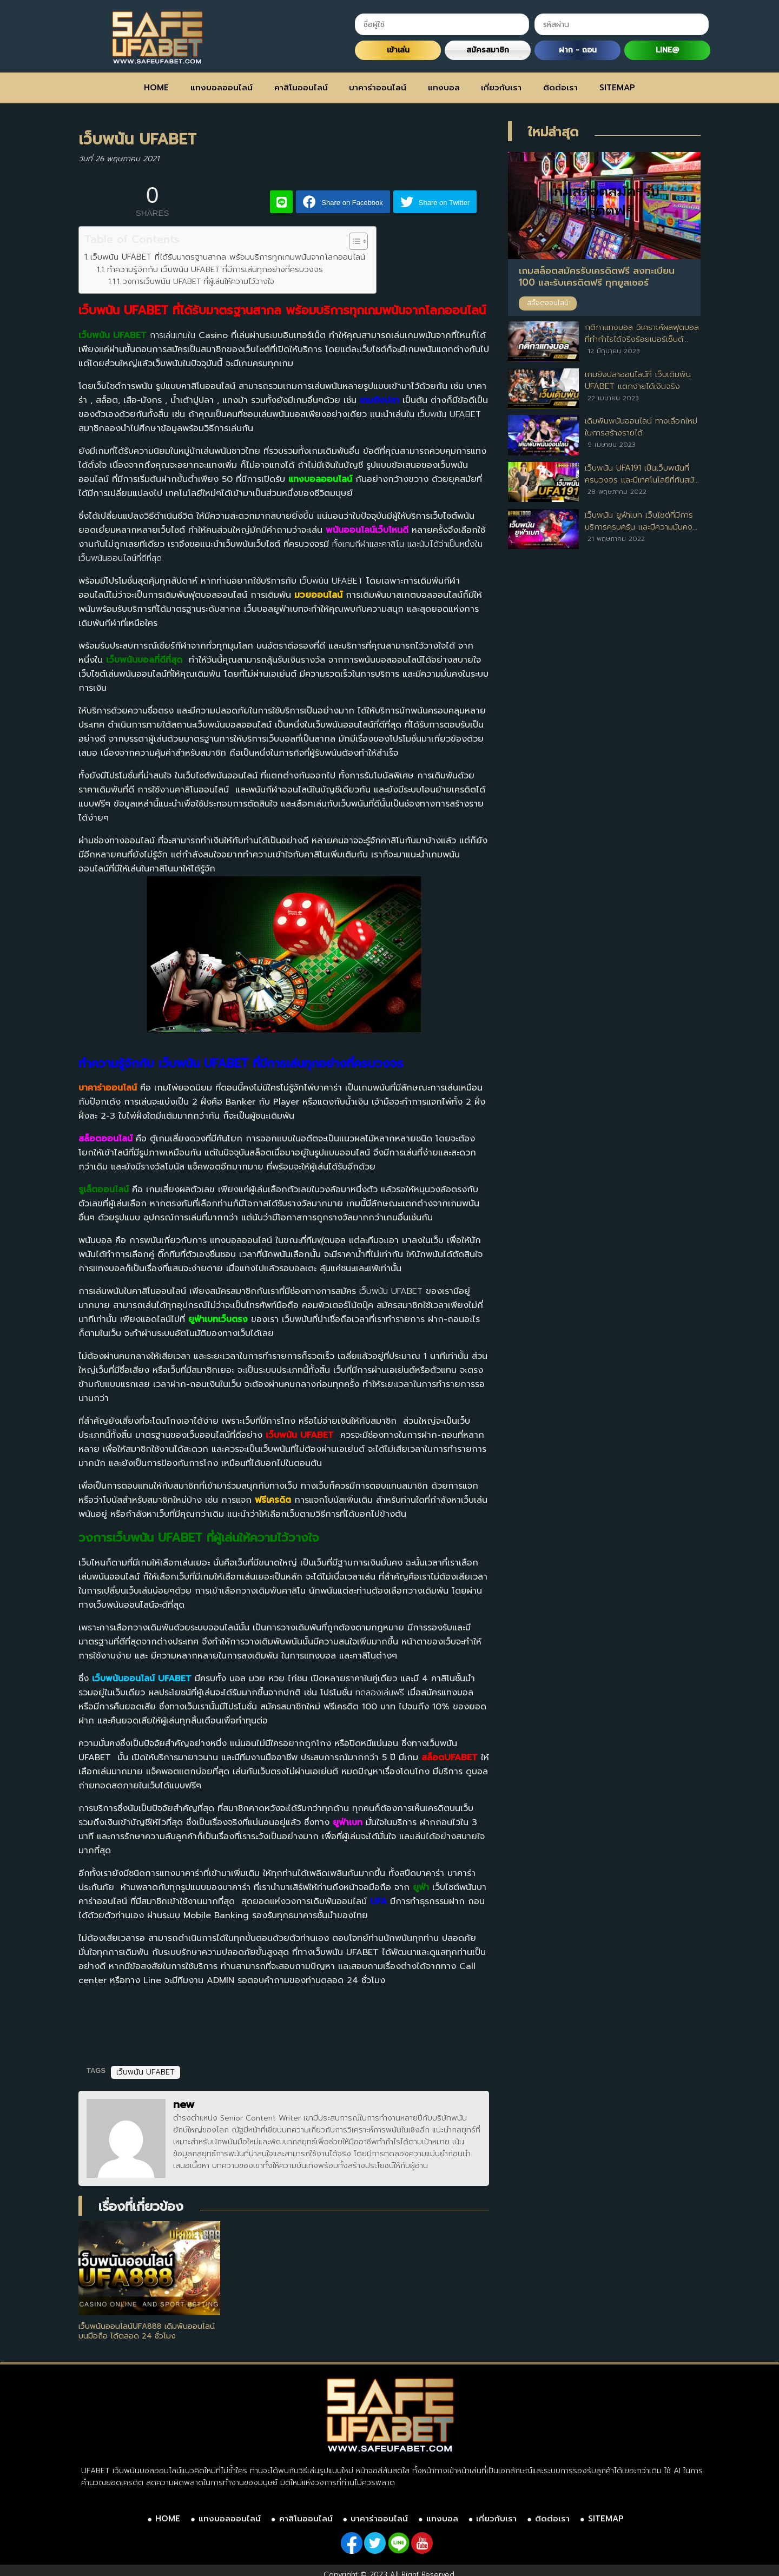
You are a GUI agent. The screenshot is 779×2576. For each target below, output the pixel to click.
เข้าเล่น (398, 50)
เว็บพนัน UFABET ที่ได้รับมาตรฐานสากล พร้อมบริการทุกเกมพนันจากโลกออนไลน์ (227, 256)
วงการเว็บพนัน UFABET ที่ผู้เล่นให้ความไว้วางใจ (198, 281)
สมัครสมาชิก (487, 50)
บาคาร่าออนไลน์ (377, 88)
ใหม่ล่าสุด (553, 132)
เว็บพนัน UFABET (145, 2072)
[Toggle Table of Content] (353, 241)
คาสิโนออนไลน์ (301, 88)
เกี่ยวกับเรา (501, 88)
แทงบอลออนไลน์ (221, 88)
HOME (156, 88)
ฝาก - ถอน (578, 50)
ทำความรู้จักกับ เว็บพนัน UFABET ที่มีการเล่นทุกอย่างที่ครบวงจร (215, 269)
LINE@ (667, 50)
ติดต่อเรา (560, 88)
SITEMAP (617, 88)
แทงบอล (444, 88)
